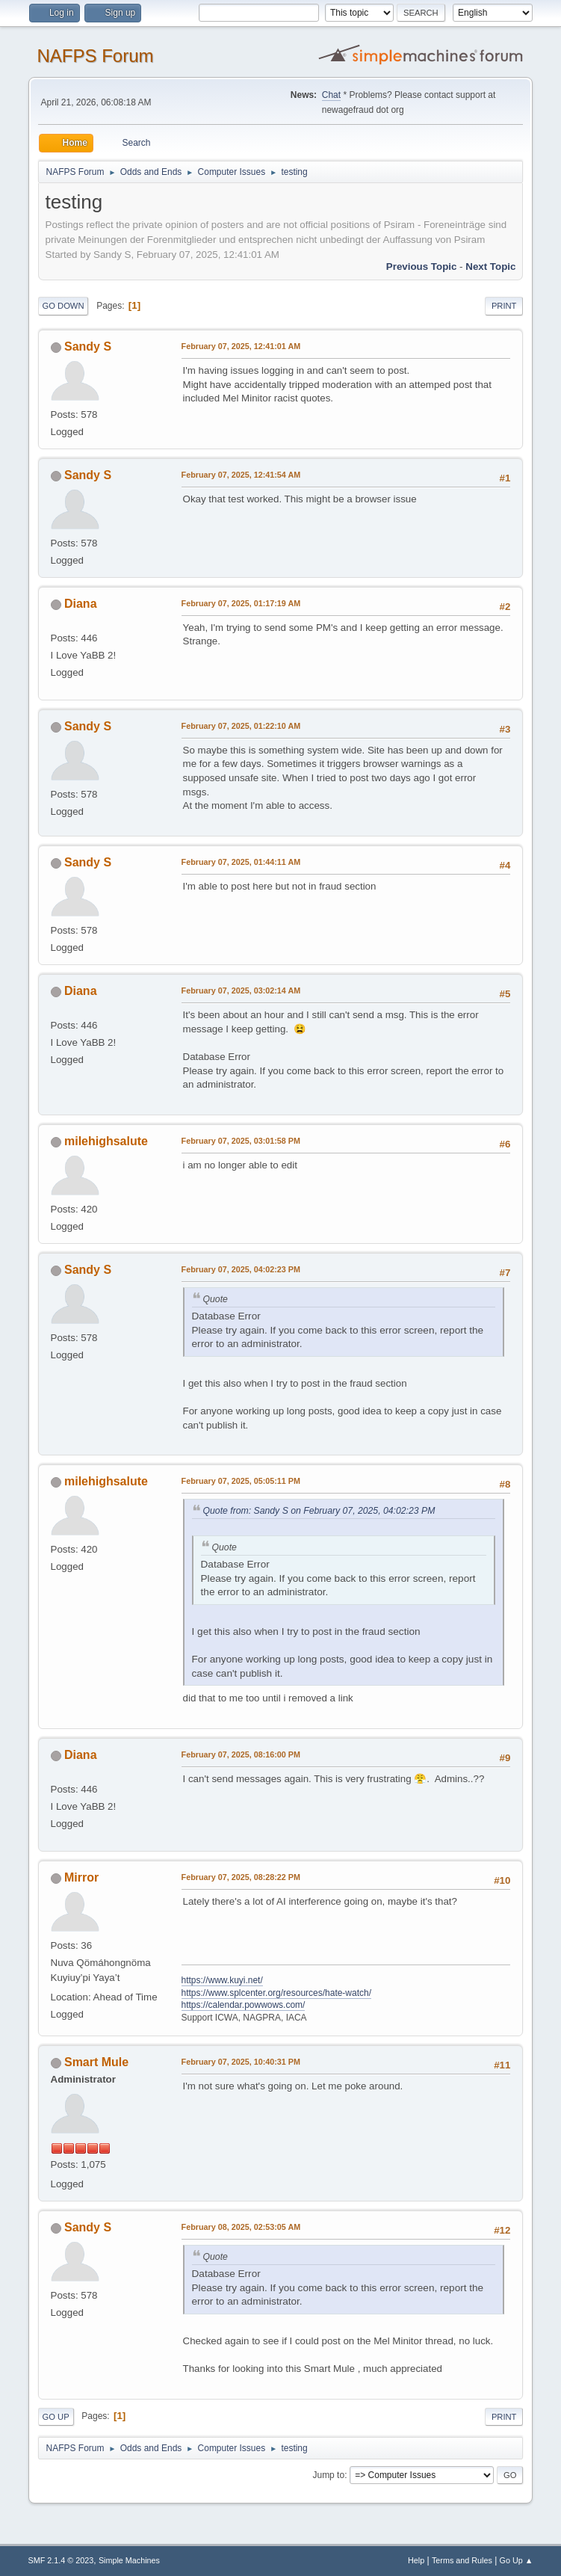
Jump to (328, 2475)
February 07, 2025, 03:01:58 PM (241, 1140)
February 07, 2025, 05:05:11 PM (241, 1480)
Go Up (56, 2416)
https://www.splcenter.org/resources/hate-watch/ (276, 1993)
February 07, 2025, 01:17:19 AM (241, 603)
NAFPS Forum (95, 56)
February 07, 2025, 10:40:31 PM (241, 2061)
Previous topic (421, 266)
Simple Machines (129, 2560)
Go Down (63, 305)
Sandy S (87, 346)
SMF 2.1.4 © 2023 (61, 2560)
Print (504, 305)
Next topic (490, 266)
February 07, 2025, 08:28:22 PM (241, 1877)
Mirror (81, 1877)
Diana (80, 603)
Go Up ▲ (516, 2560)
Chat (331, 95)
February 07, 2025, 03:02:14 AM (241, 990)
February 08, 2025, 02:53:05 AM (241, 2226)
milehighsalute (106, 1141)
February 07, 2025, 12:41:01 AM (241, 346)
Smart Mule (96, 2062)
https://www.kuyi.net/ (222, 1980)
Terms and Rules (462, 2560)
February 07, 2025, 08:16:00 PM (241, 1754)
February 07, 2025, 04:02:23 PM (241, 1269)
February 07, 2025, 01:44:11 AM (241, 861)
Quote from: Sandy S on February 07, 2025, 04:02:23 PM (319, 1511)
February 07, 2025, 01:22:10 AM (241, 725)
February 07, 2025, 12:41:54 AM (241, 474)
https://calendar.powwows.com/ (244, 2005)
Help (416, 2560)
